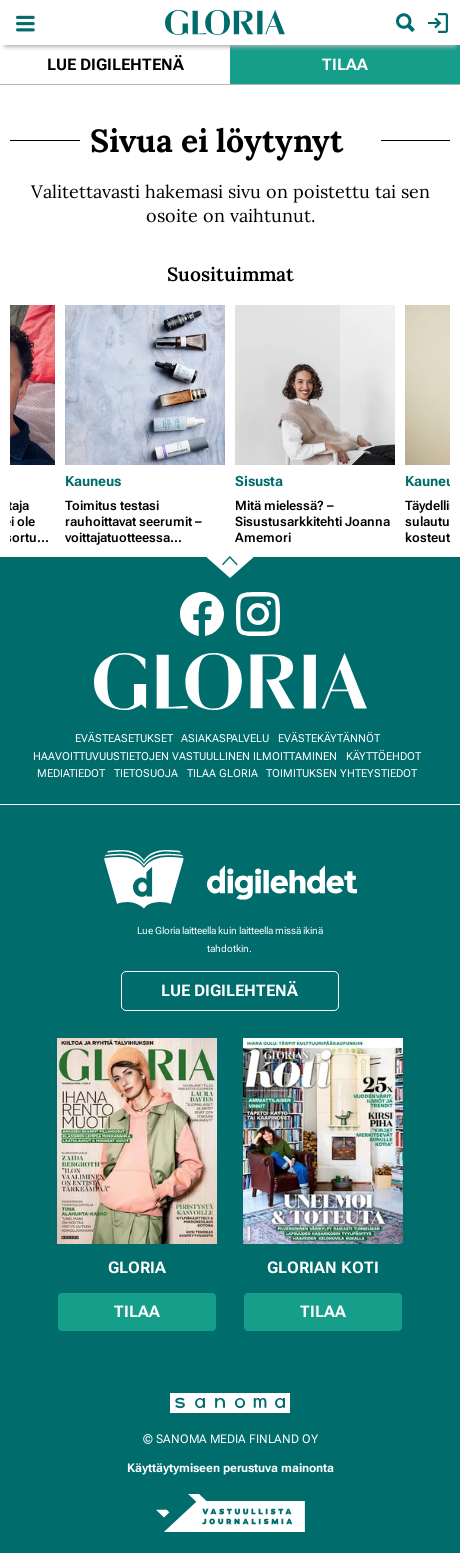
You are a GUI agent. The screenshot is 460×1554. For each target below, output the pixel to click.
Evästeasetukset (124, 738)
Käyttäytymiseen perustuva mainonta (230, 1468)
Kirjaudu (435, 23)
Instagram (258, 614)
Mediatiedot (71, 773)
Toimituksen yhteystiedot (341, 773)
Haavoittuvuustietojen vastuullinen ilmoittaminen (185, 756)
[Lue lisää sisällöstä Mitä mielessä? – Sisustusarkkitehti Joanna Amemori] (315, 385)
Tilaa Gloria (222, 773)
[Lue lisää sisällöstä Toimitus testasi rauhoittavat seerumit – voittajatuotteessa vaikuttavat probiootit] (145, 385)
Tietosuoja (146, 773)
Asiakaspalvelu (225, 738)
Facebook (202, 614)
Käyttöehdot (383, 756)
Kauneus (93, 481)
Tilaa (345, 64)
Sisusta (259, 481)
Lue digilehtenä (115, 64)
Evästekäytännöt (329, 738)
